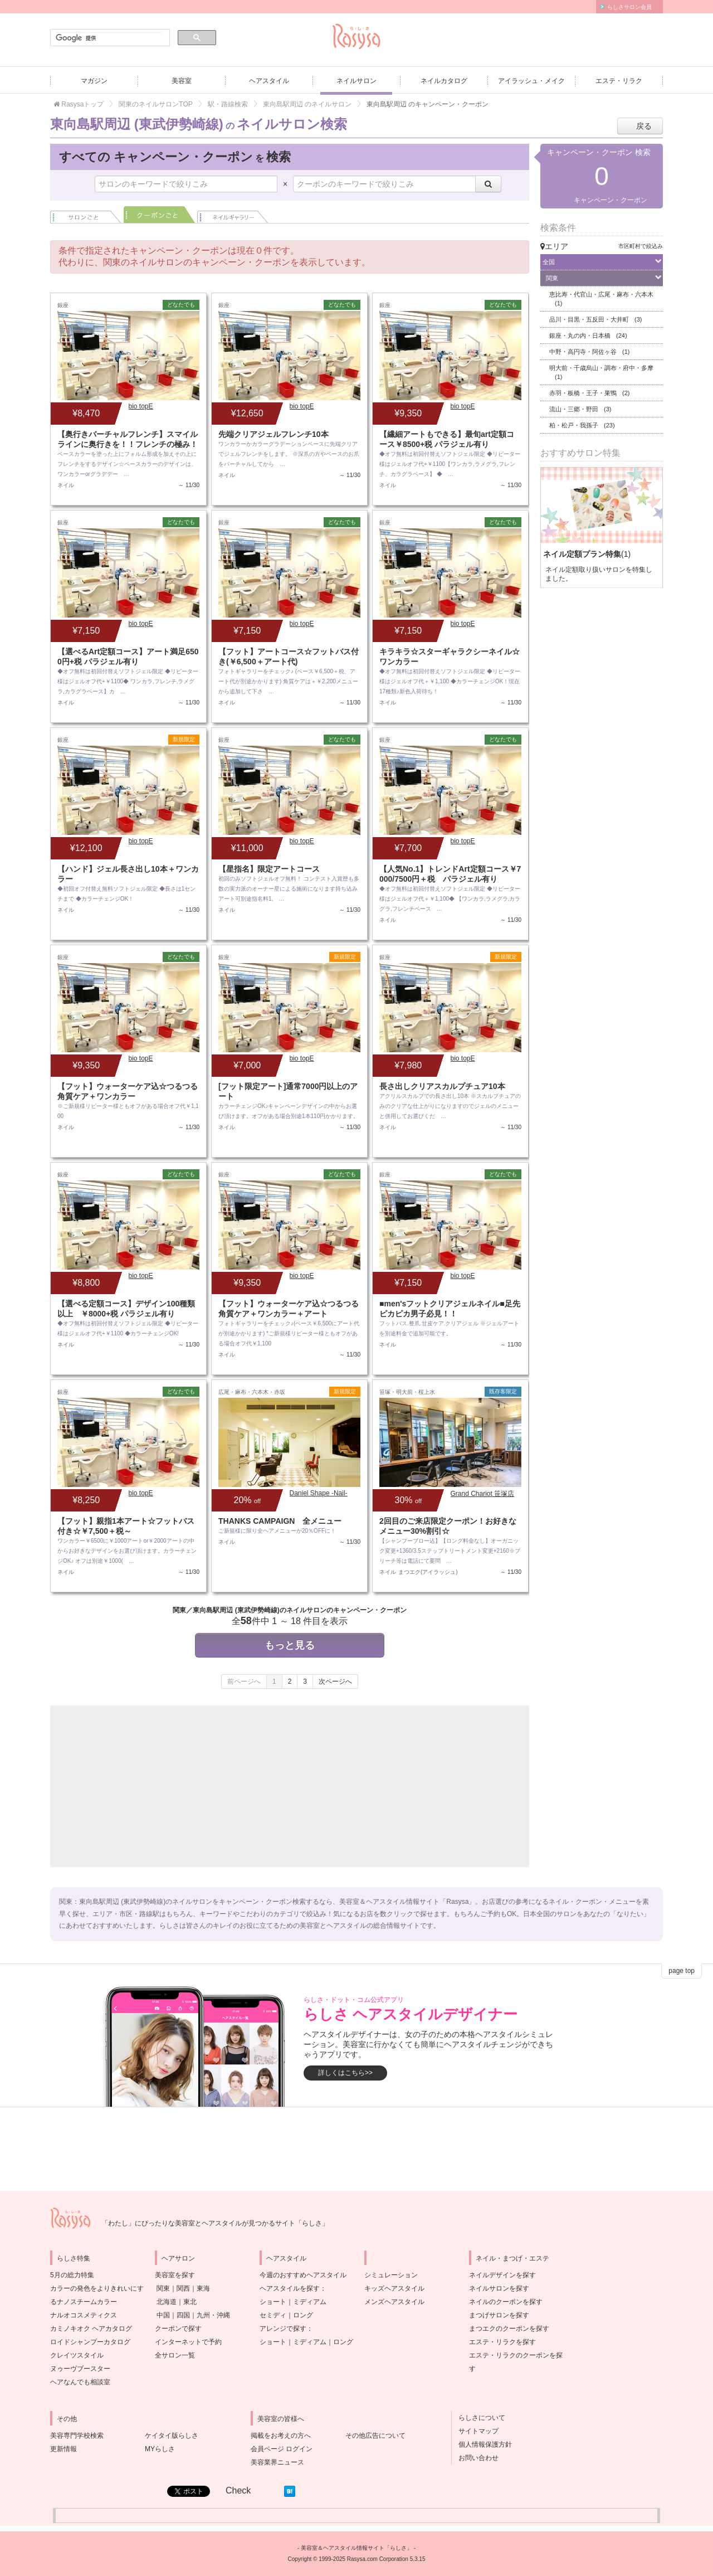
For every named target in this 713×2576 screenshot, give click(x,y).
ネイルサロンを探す (499, 2288)
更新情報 (63, 2449)
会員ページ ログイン (281, 2449)
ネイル (232, 214)
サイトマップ (475, 2431)
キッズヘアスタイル (394, 2288)
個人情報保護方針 (482, 2444)
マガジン (94, 81)
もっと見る (290, 1645)
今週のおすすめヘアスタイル (303, 2275)
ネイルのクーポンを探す (506, 2302)
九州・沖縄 (213, 2315)
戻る (644, 125)
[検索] (109, 37)
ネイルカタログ (444, 81)
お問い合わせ (475, 2458)
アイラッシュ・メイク (531, 81)
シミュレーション (391, 2275)
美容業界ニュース (277, 2462)
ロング (303, 2315)
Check (238, 2490)
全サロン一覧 (175, 2355)
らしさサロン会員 (629, 7)
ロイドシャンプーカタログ (90, 2342)
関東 (163, 2288)
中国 (163, 2315)
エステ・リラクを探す (502, 2342)
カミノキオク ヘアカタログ (91, 2328)
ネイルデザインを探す (502, 2275)
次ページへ (335, 1681)
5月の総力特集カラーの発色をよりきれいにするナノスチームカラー (97, 2288)
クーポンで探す (178, 2328)
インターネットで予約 (188, 2342)
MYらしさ (160, 2449)
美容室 (182, 81)
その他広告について (375, 2435)
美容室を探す (175, 2275)
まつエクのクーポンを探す (509, 2328)
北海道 (167, 2302)
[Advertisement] (167, 1786)
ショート (273, 2302)
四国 (183, 2315)
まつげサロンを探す (499, 2315)
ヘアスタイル (269, 81)
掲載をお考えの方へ (281, 2435)
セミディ (273, 2315)
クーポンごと (159, 214)
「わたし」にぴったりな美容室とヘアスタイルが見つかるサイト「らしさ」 (215, 2223)
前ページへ (244, 1681)
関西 (183, 2288)
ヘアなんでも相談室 (80, 2382)
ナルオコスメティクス (83, 2315)
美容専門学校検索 (77, 2435)
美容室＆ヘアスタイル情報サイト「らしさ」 (356, 2548)
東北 (190, 2302)
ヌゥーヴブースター (80, 2369)
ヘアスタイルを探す (290, 2288)
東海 (203, 2288)
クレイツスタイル (77, 2355)
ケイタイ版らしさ (171, 2435)
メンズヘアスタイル (394, 2302)
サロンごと (85, 214)
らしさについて (478, 2418)
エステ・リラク (618, 81)
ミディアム (309, 2302)
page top (681, 1971)
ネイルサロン (356, 81)
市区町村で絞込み (640, 246)
